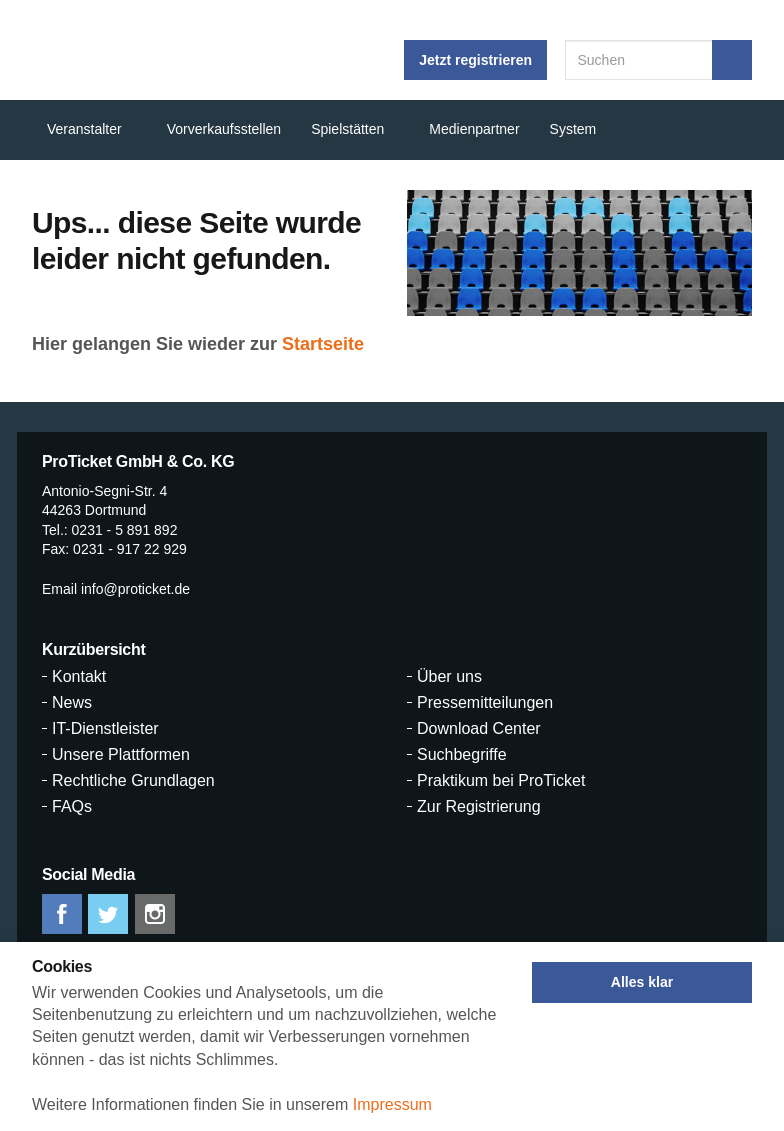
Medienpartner (474, 129)
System (573, 129)
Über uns (449, 677)
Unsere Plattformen (121, 755)
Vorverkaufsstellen (224, 129)
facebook (62, 914)
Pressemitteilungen (485, 703)
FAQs (72, 807)
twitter (108, 914)
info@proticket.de (135, 589)
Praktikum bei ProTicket (501, 781)
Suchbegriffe (462, 755)
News (72, 703)
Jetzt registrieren (475, 60)
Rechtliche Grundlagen (133, 781)
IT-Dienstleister (105, 729)
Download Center (479, 729)
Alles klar (642, 982)
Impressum (392, 1104)
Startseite (323, 344)
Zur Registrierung (479, 807)
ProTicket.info (104, 50)
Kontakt (79, 677)
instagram (155, 914)
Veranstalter (84, 129)
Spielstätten (347, 129)
